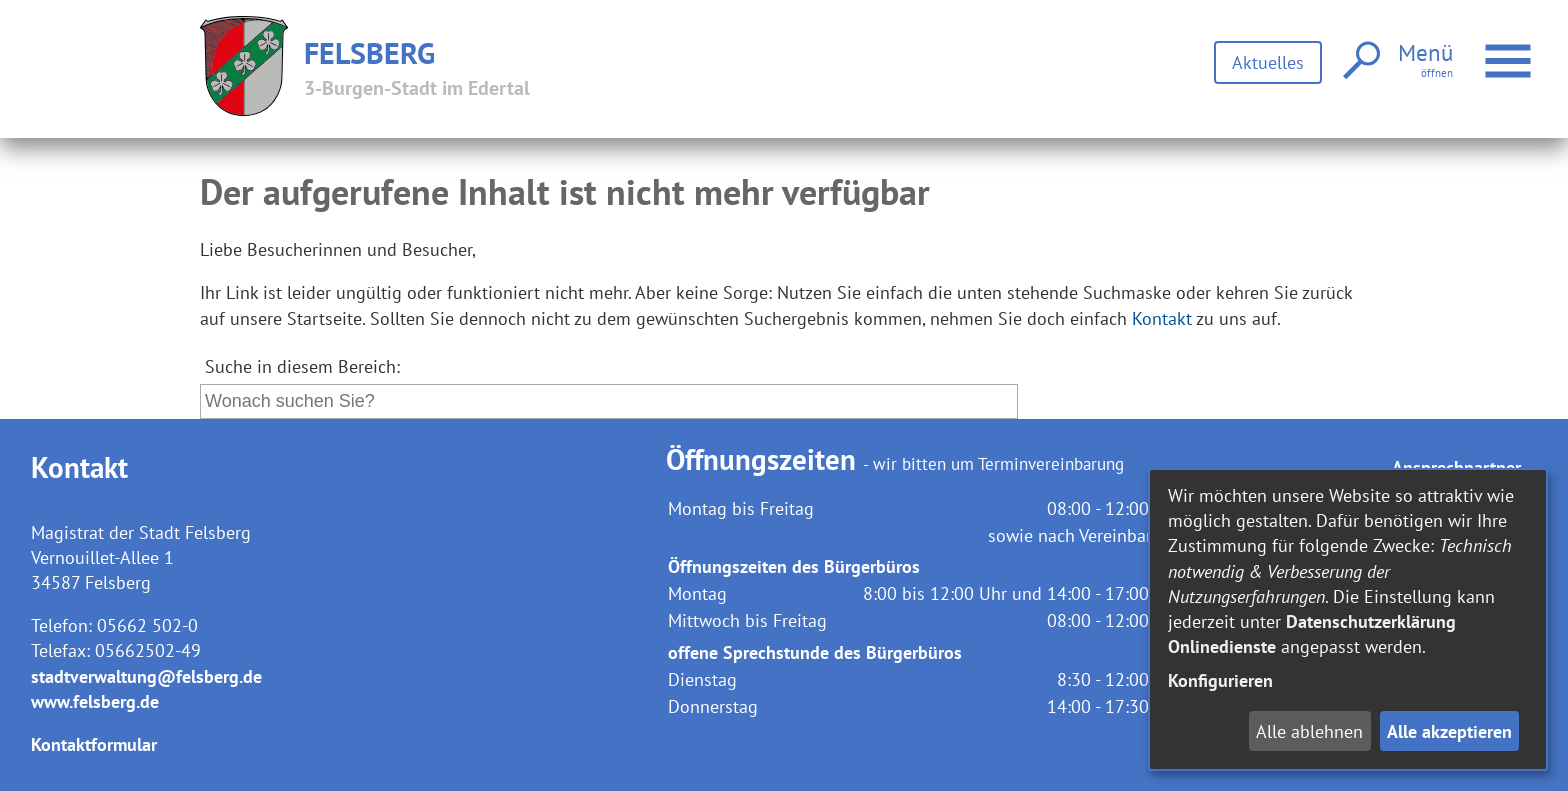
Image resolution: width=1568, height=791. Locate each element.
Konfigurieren (1220, 680)
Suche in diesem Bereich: (302, 366)
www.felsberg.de (95, 701)
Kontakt (1162, 318)
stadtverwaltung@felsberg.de (146, 676)
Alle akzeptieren (1449, 731)
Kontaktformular (94, 744)
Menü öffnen (1510, 50)
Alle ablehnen (1309, 731)
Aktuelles (1268, 62)
